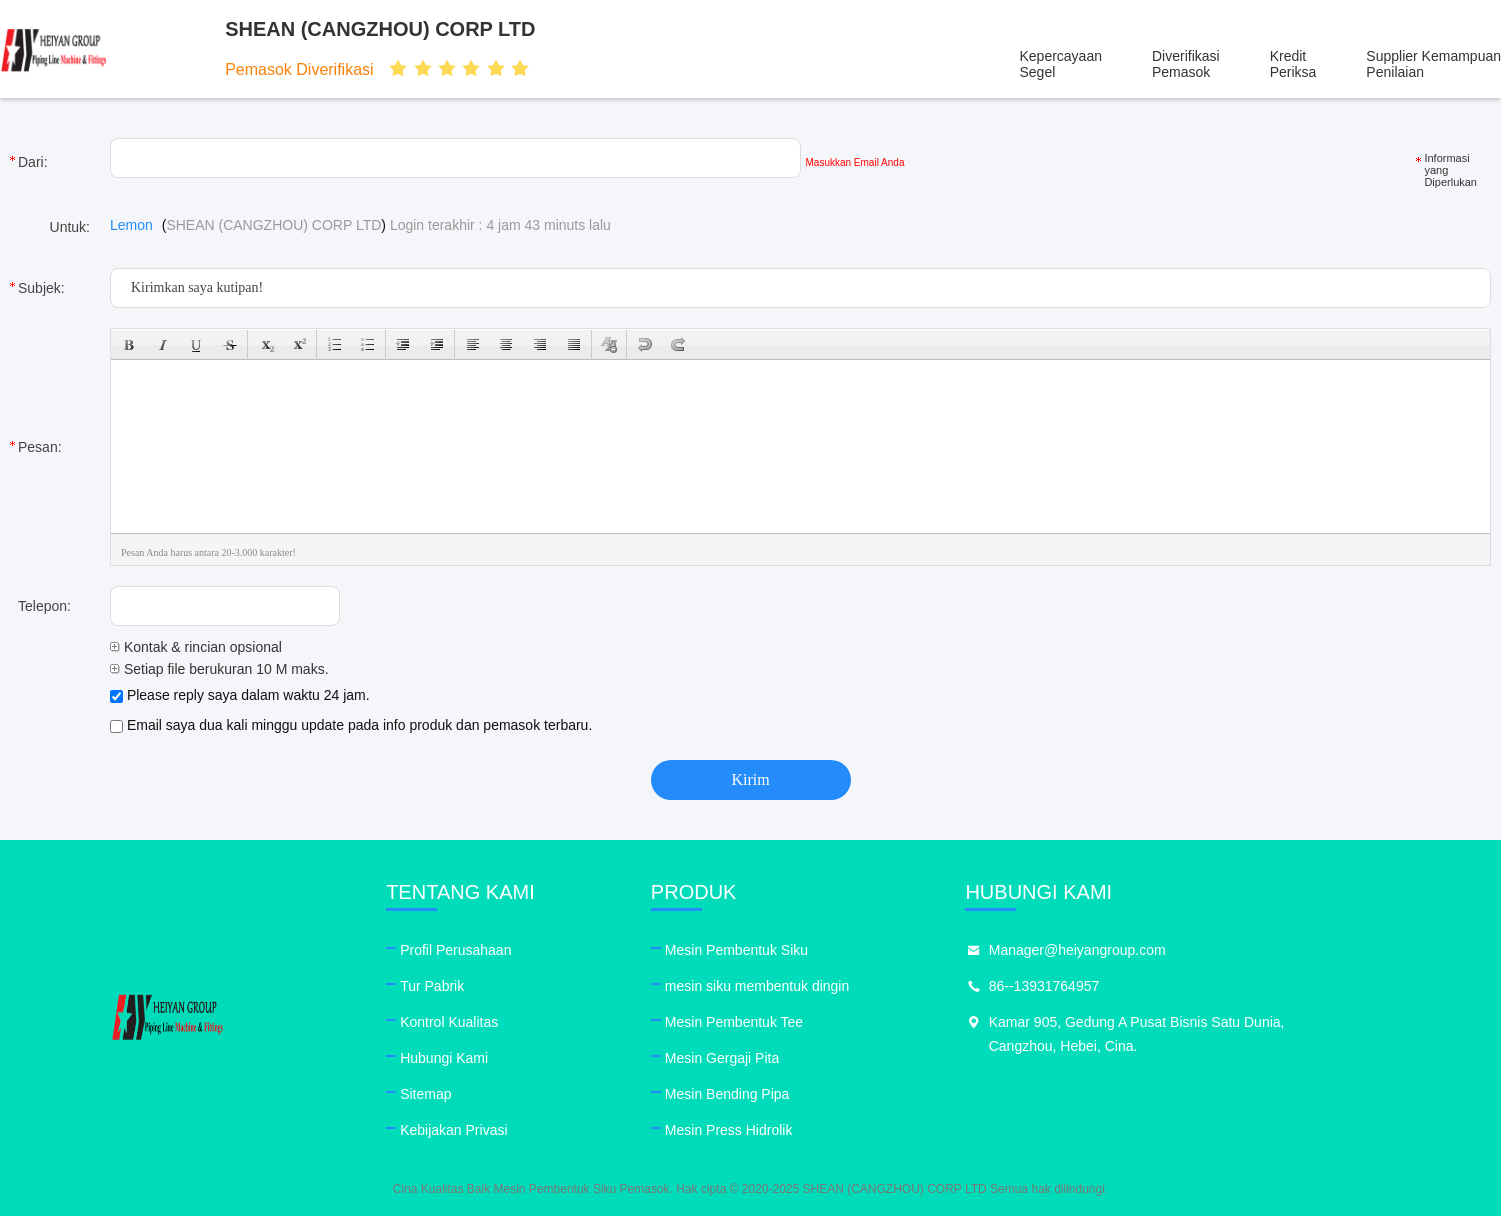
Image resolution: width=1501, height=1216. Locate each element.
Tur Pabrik (477, 986)
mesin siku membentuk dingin (846, 986)
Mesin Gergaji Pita (811, 1058)
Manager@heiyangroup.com (1210, 950)
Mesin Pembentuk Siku (825, 950)
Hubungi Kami (489, 1058)
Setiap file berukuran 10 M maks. (219, 669)
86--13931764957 (1177, 986)
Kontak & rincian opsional (196, 647)
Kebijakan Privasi (498, 1130)
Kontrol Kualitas (494, 1022)
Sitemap (470, 1094)
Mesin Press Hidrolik (818, 1130)
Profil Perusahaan (500, 950)
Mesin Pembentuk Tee (823, 1022)
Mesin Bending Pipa (816, 1094)
